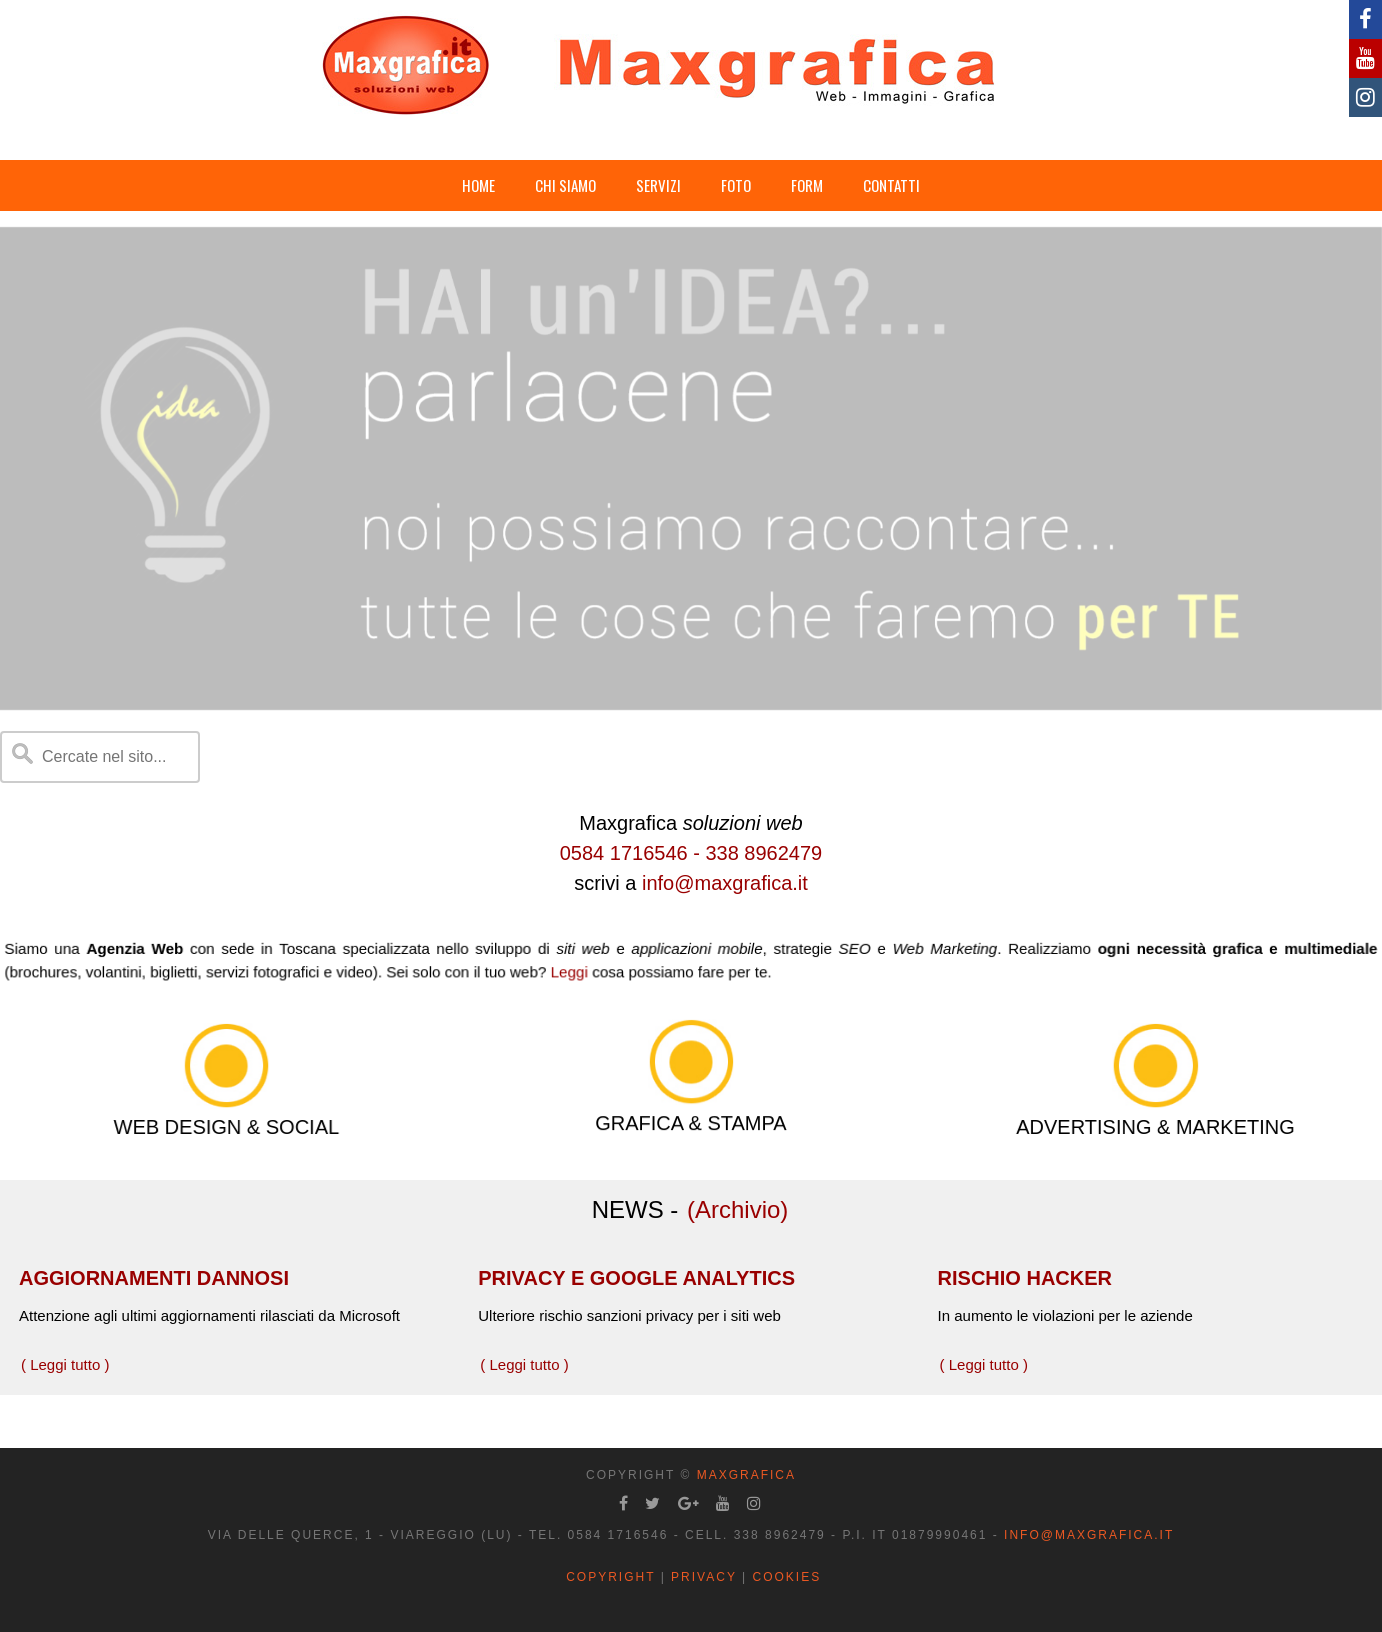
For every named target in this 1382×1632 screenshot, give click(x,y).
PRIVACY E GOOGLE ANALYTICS (636, 1278)
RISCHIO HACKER (1025, 1278)
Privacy (704, 1577)
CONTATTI (891, 185)
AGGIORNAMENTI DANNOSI (154, 1278)
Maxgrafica (746, 1475)
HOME (478, 185)
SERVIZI (658, 185)
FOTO (736, 185)
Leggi (578, 970)
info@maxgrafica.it (725, 883)
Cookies (786, 1577)
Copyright (610, 1577)
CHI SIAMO (565, 185)
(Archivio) (737, 1209)
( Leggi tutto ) (65, 1364)
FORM (807, 185)
